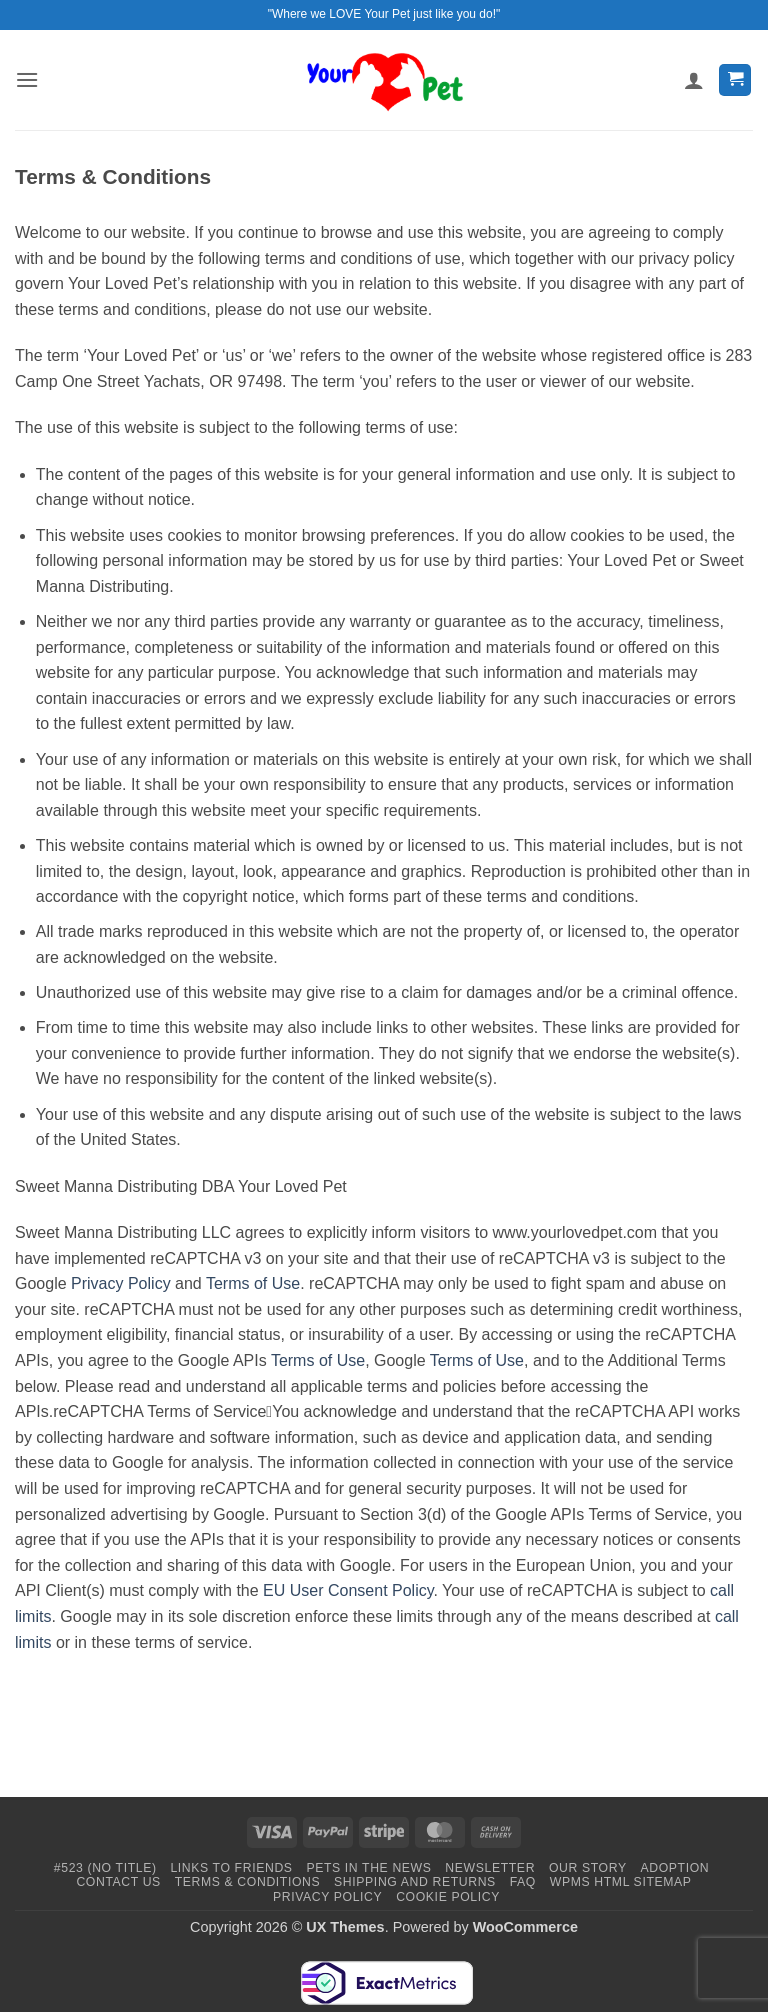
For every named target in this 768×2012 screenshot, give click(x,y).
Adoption (674, 1868)
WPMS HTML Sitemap (621, 1882)
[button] (27, 79)
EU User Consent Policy (348, 1590)
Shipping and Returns (415, 1882)
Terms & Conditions (248, 1882)
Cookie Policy (448, 1897)
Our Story (588, 1868)
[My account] (694, 80)
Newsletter (490, 1868)
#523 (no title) (105, 1868)
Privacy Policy (121, 1283)
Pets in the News (368, 1868)
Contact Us (118, 1882)
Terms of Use (253, 1283)
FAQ (523, 1882)
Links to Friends (231, 1868)
